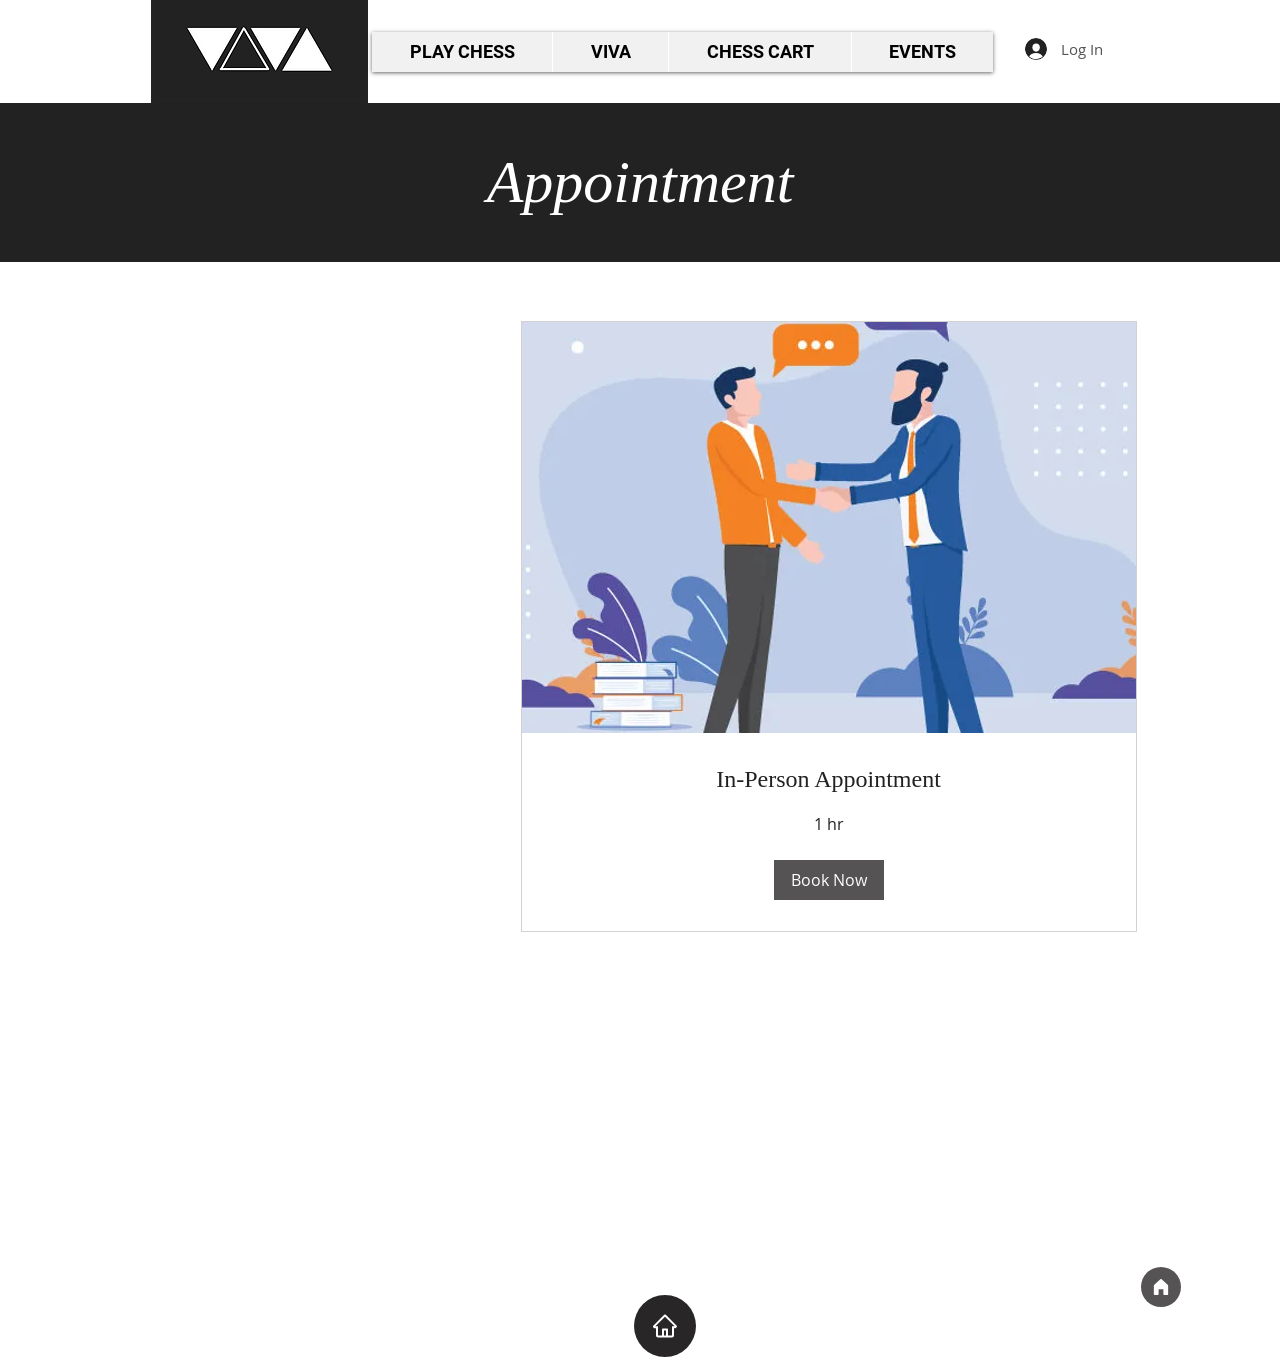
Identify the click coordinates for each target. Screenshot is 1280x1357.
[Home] (1161, 1287)
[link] (829, 780)
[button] (829, 880)
